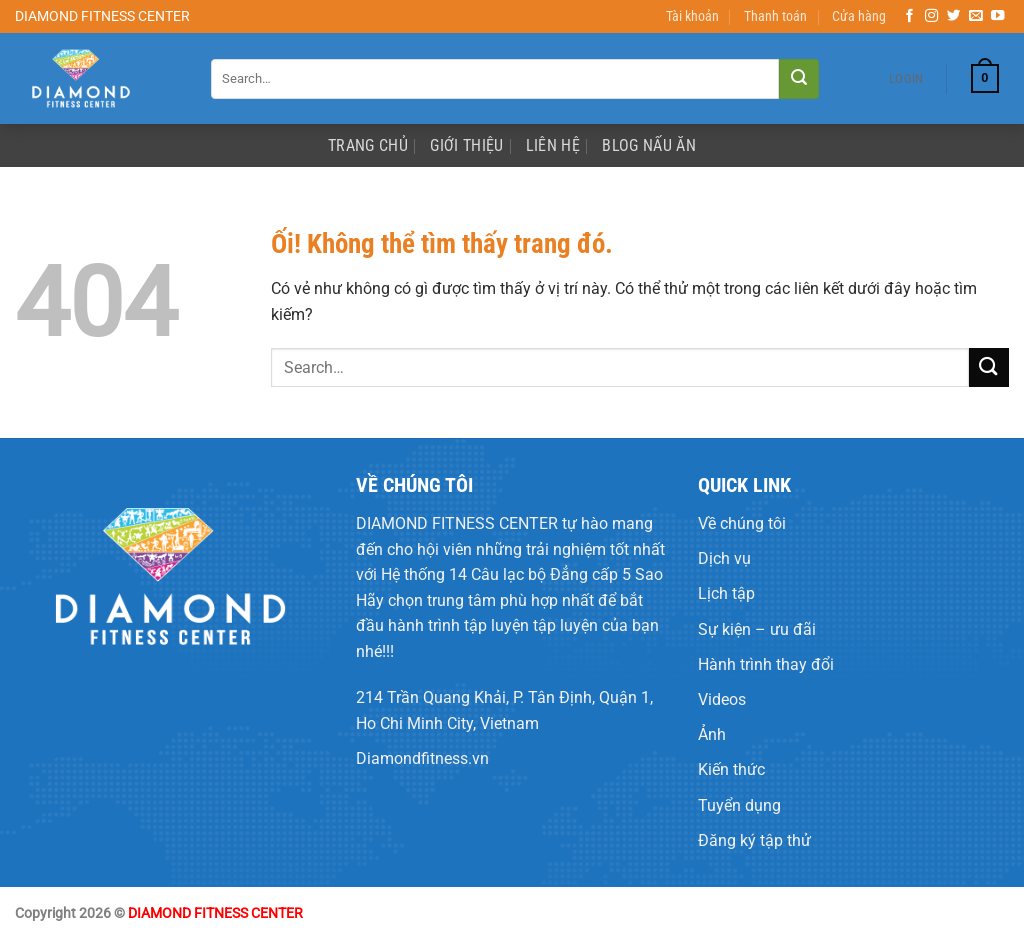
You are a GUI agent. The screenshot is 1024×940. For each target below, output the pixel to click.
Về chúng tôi (742, 523)
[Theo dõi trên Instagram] (932, 16)
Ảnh (712, 734)
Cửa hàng (859, 16)
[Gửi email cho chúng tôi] (976, 16)
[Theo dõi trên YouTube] (998, 16)
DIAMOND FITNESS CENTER (457, 523)
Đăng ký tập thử (754, 840)
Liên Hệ (553, 145)
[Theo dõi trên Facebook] (910, 16)
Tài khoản (692, 16)
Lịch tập (726, 593)
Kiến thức (731, 769)
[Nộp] (799, 79)
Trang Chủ (368, 145)
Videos (722, 699)
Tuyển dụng (739, 805)
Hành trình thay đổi (766, 664)
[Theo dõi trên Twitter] (954, 16)
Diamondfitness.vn (422, 758)
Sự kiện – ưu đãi (757, 629)
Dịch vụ (724, 558)
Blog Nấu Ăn (649, 145)
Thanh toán (775, 16)
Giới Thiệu (466, 145)
